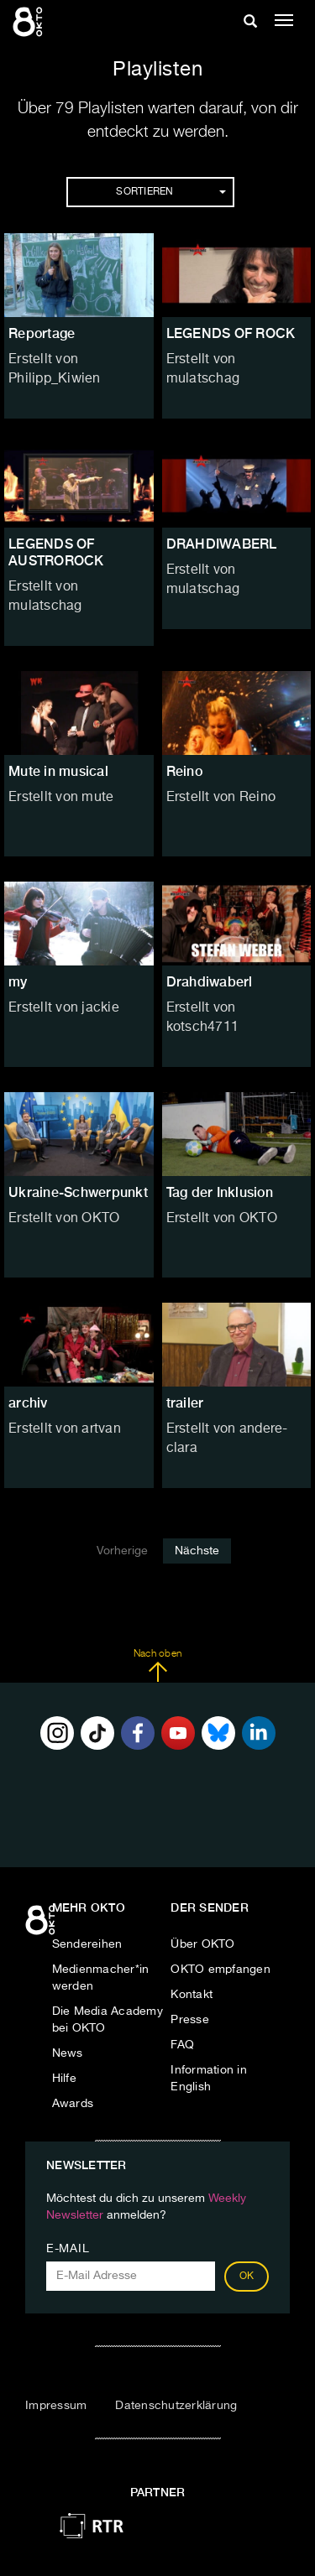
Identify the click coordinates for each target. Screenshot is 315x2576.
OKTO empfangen (220, 1969)
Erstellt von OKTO (63, 1219)
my (18, 982)
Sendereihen (87, 1944)
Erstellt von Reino (221, 797)
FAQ (182, 2045)
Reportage (41, 333)
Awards (73, 2104)
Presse (190, 2020)
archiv (28, 1403)
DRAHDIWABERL (221, 544)
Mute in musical (58, 771)
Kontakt (192, 1995)
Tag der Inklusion (219, 1192)
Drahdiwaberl (209, 982)
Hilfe (64, 2078)
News (67, 2053)
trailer (185, 1403)
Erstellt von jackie (63, 1008)
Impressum (56, 2406)
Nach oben (157, 1666)
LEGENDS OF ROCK (231, 333)
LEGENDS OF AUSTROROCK (56, 552)
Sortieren (170, 192)
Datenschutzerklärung (176, 2406)
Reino (184, 771)
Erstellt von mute (60, 797)
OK (247, 2277)
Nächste (197, 1551)
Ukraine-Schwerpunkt (78, 1192)
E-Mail (67, 2249)
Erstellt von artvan (64, 1429)
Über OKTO (202, 1944)
